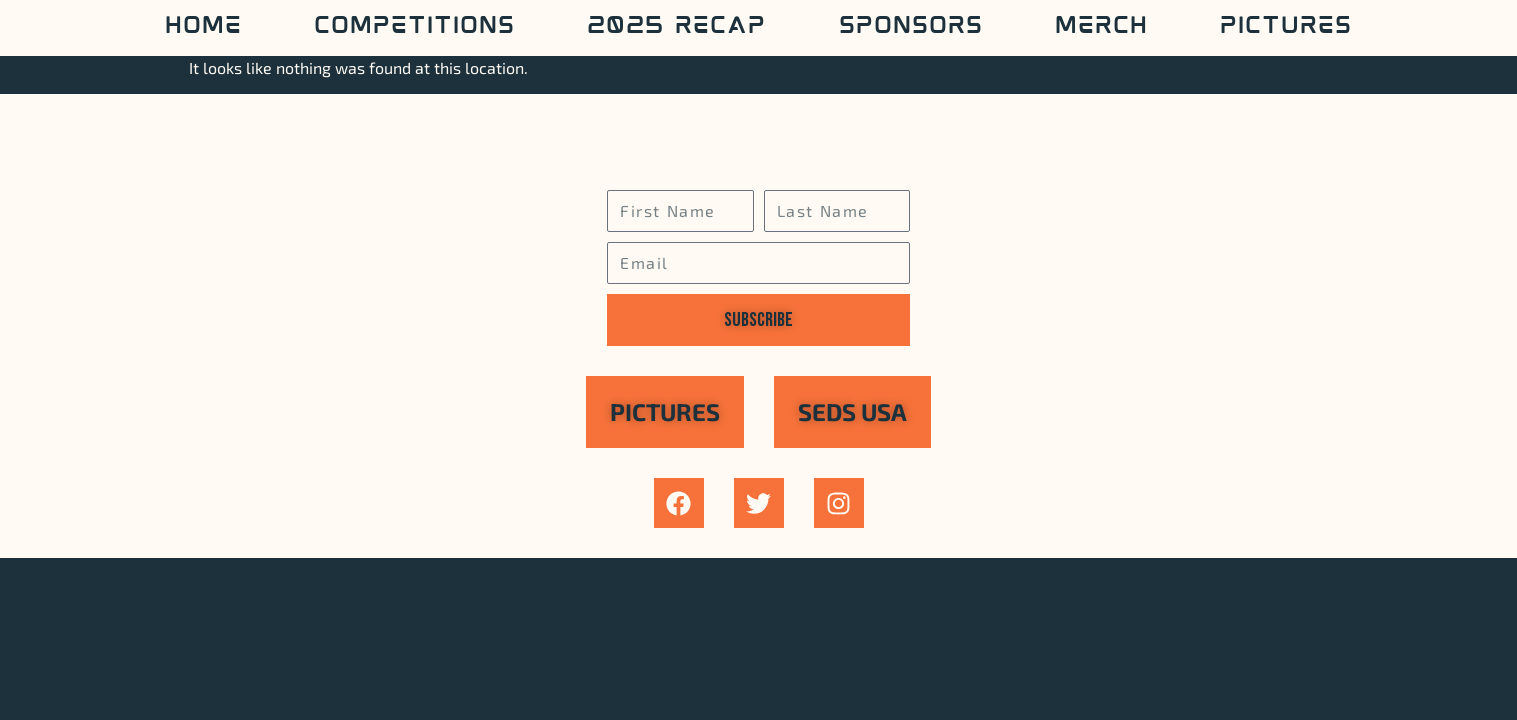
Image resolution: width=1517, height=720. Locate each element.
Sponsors (911, 28)
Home (203, 28)
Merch (1101, 28)
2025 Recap (676, 28)
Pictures (1286, 28)
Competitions (414, 28)
